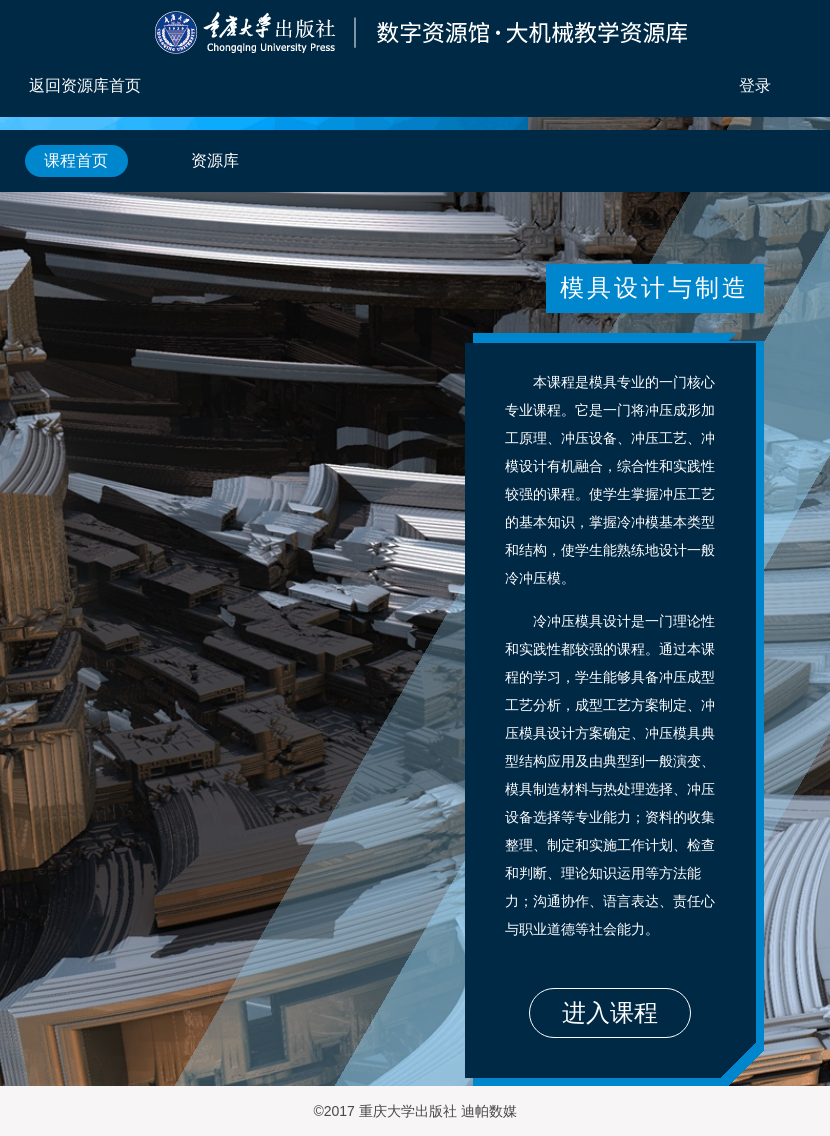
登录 (755, 85)
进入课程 (610, 1012)
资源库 (215, 160)
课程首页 (76, 160)
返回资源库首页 (85, 85)
